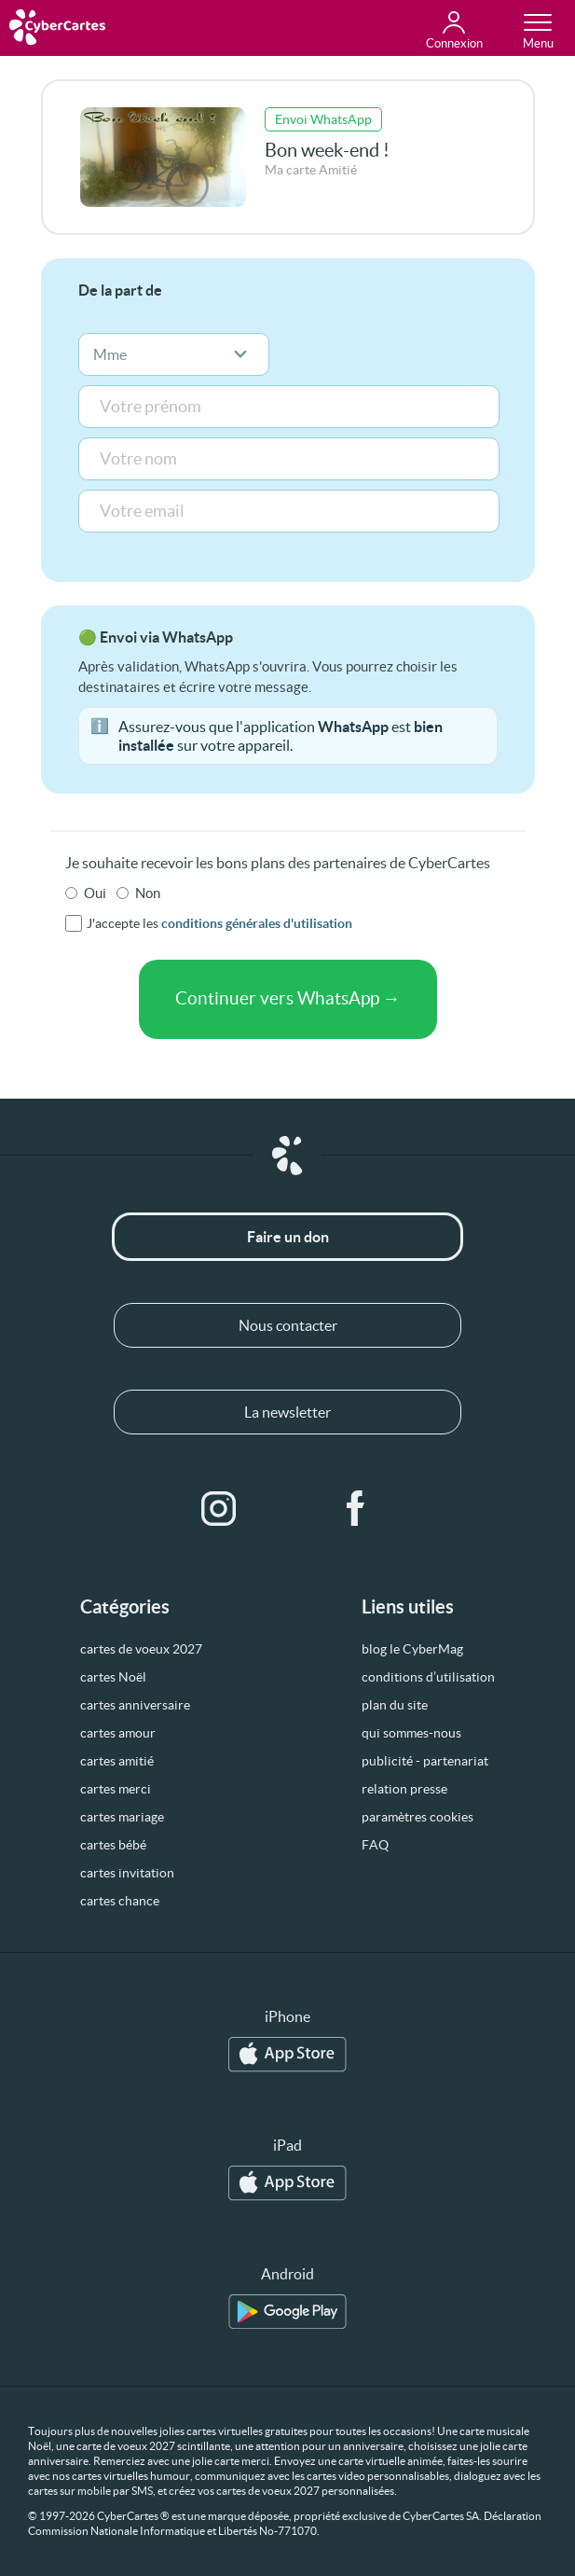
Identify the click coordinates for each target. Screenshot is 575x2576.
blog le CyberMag (412, 1648)
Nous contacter (288, 1325)
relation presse (404, 1788)
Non (147, 893)
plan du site (395, 1704)
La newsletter (287, 1412)
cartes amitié (117, 1760)
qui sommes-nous (411, 1732)
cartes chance (119, 1900)
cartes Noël (113, 1676)
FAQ (375, 1844)
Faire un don (288, 1236)
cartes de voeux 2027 (141, 1648)
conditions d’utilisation (428, 1676)
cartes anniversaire (135, 1704)
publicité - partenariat (425, 1760)
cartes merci (115, 1788)
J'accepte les (219, 923)
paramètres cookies (417, 1816)
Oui (95, 893)
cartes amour (118, 1732)
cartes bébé (113, 1844)
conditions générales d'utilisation (256, 923)
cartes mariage (122, 1816)
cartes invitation (127, 1872)
